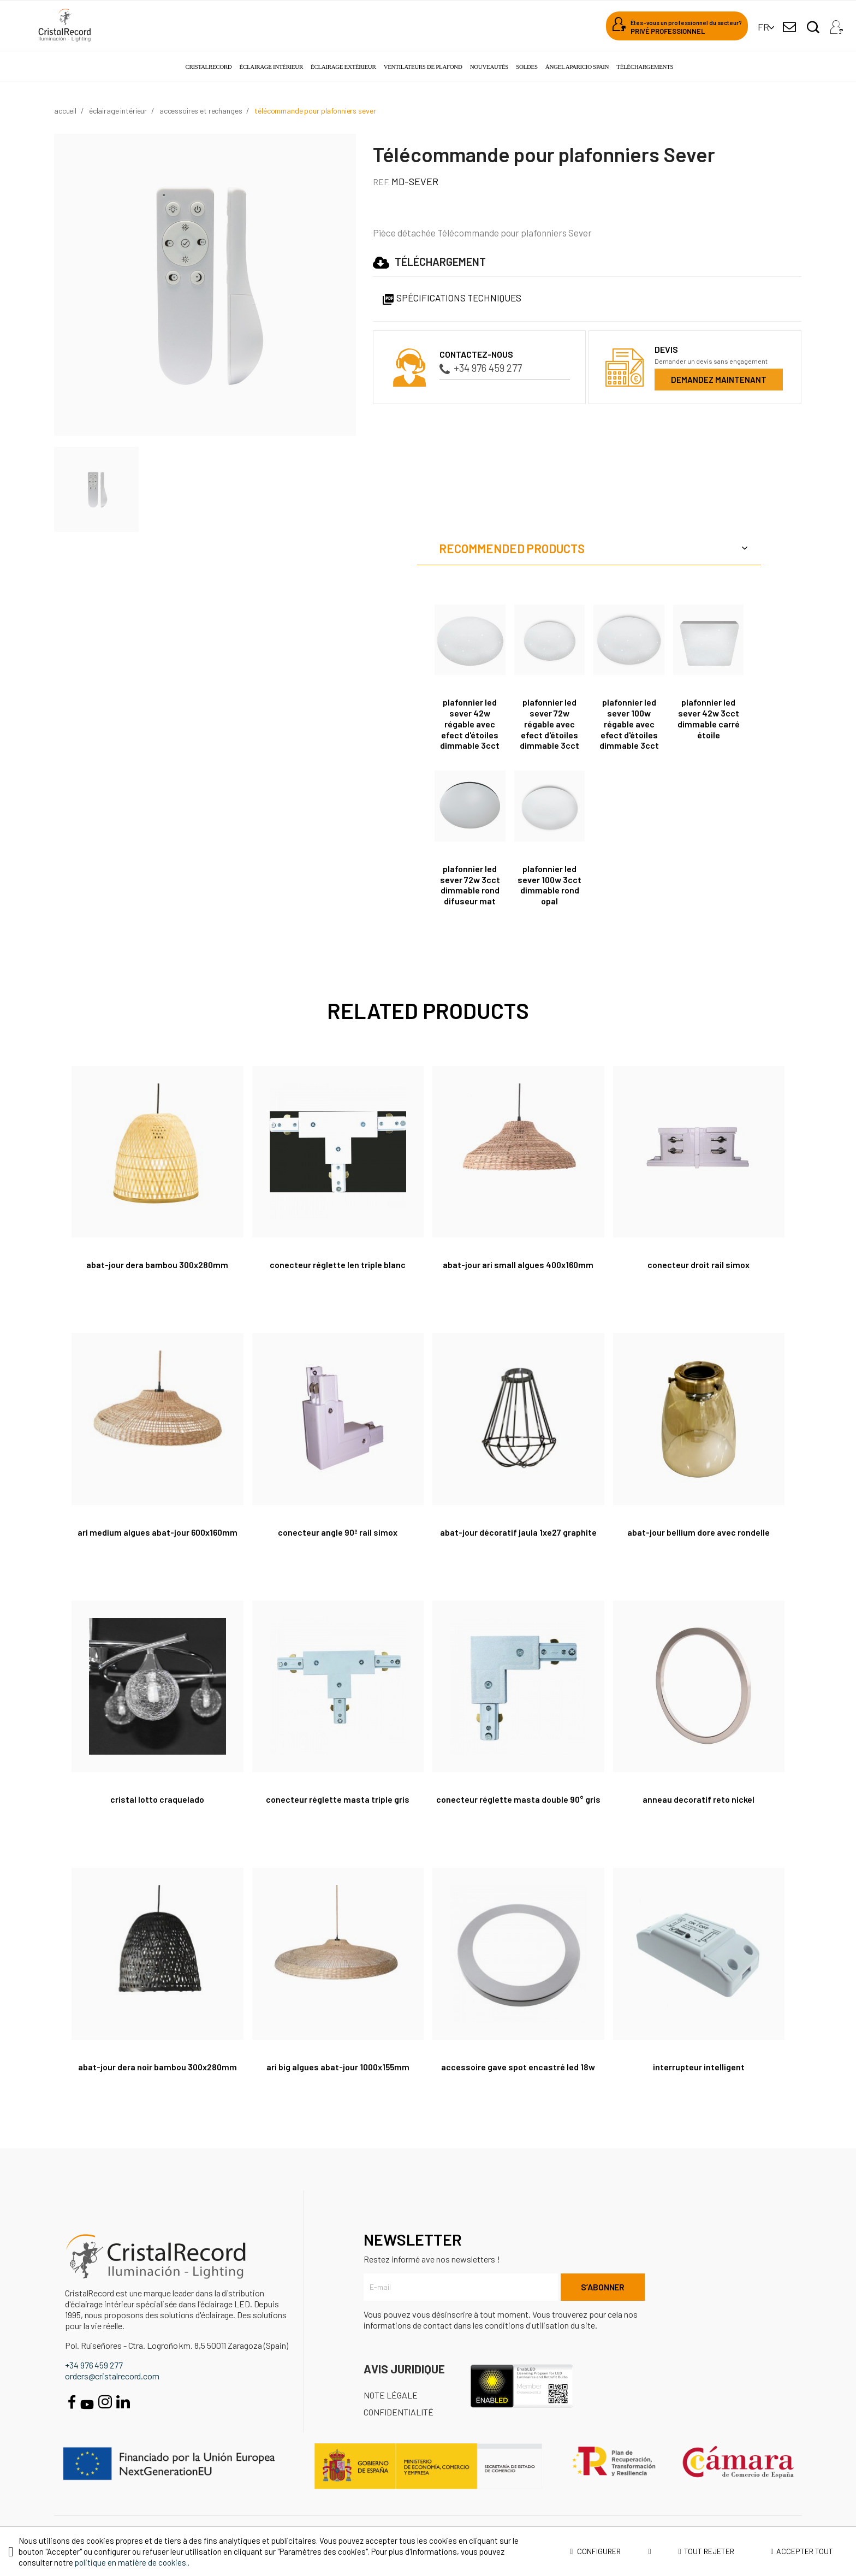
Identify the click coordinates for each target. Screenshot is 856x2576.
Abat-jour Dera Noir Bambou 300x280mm (157, 2067)
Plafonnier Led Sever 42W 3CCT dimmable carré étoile (708, 718)
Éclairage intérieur (271, 66)
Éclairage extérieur (343, 66)
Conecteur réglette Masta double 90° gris (518, 1799)
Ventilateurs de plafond (423, 66)
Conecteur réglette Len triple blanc (338, 1264)
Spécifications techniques (451, 297)
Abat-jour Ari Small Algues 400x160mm (518, 1264)
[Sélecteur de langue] (763, 27)
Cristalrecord (209, 66)
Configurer (610, 2551)
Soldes (526, 66)
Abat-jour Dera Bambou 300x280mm (157, 1264)
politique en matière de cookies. (131, 2562)
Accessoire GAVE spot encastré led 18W (518, 2067)
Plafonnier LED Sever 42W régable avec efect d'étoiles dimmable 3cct (470, 723)
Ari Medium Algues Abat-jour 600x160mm (157, 1532)
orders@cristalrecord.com (112, 2376)
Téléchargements (644, 66)
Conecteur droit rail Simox (698, 1264)
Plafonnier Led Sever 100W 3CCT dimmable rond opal (549, 884)
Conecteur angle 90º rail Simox (337, 1532)
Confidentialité (398, 2412)
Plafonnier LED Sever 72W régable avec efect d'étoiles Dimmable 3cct (549, 723)
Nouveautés (489, 66)
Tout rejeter (706, 2551)
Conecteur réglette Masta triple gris (337, 1799)
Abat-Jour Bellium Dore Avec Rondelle (698, 1532)
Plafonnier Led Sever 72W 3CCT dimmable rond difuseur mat (470, 884)
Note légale (391, 2395)
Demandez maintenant (718, 379)
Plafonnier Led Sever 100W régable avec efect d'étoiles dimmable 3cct (629, 723)
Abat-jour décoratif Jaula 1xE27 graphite (518, 1532)
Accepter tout (802, 2551)
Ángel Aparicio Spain (577, 66)
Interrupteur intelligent (699, 2067)
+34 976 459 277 (480, 368)
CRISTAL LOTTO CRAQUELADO (157, 1799)
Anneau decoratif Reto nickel (698, 1799)
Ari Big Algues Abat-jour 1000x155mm (338, 2067)
